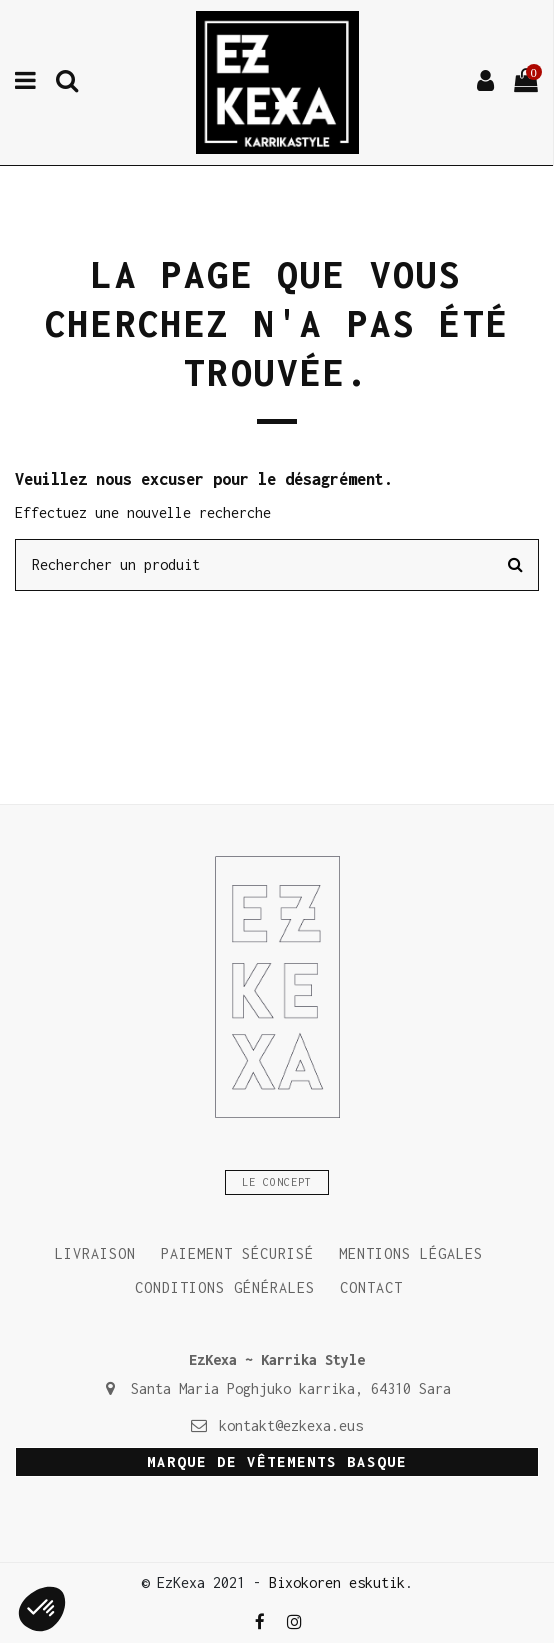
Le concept (277, 1183)
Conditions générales (225, 1287)
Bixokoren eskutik (337, 1582)
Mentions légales (411, 1253)
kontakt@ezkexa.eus (291, 1425)
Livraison (95, 1253)
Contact (371, 1287)
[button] (42, 1609)
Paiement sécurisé (237, 1253)
